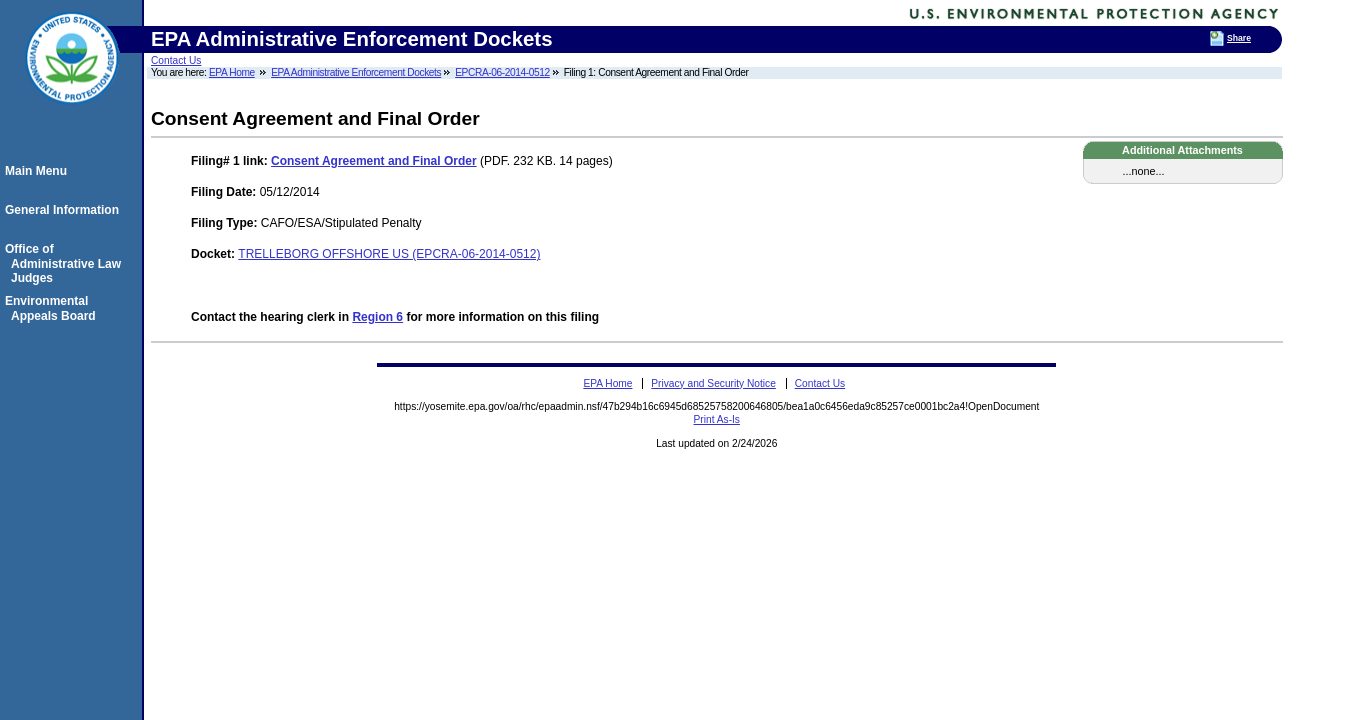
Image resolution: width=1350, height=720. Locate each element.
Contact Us (176, 60)
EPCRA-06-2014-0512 (502, 72)
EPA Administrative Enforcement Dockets (356, 72)
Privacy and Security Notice (713, 383)
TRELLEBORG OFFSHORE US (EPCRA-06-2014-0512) (389, 254)
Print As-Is (717, 419)
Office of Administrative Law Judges (66, 263)
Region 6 (377, 317)
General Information (65, 210)
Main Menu (39, 171)
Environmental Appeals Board (53, 308)
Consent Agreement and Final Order (374, 161)
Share (1239, 38)
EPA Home (232, 72)
